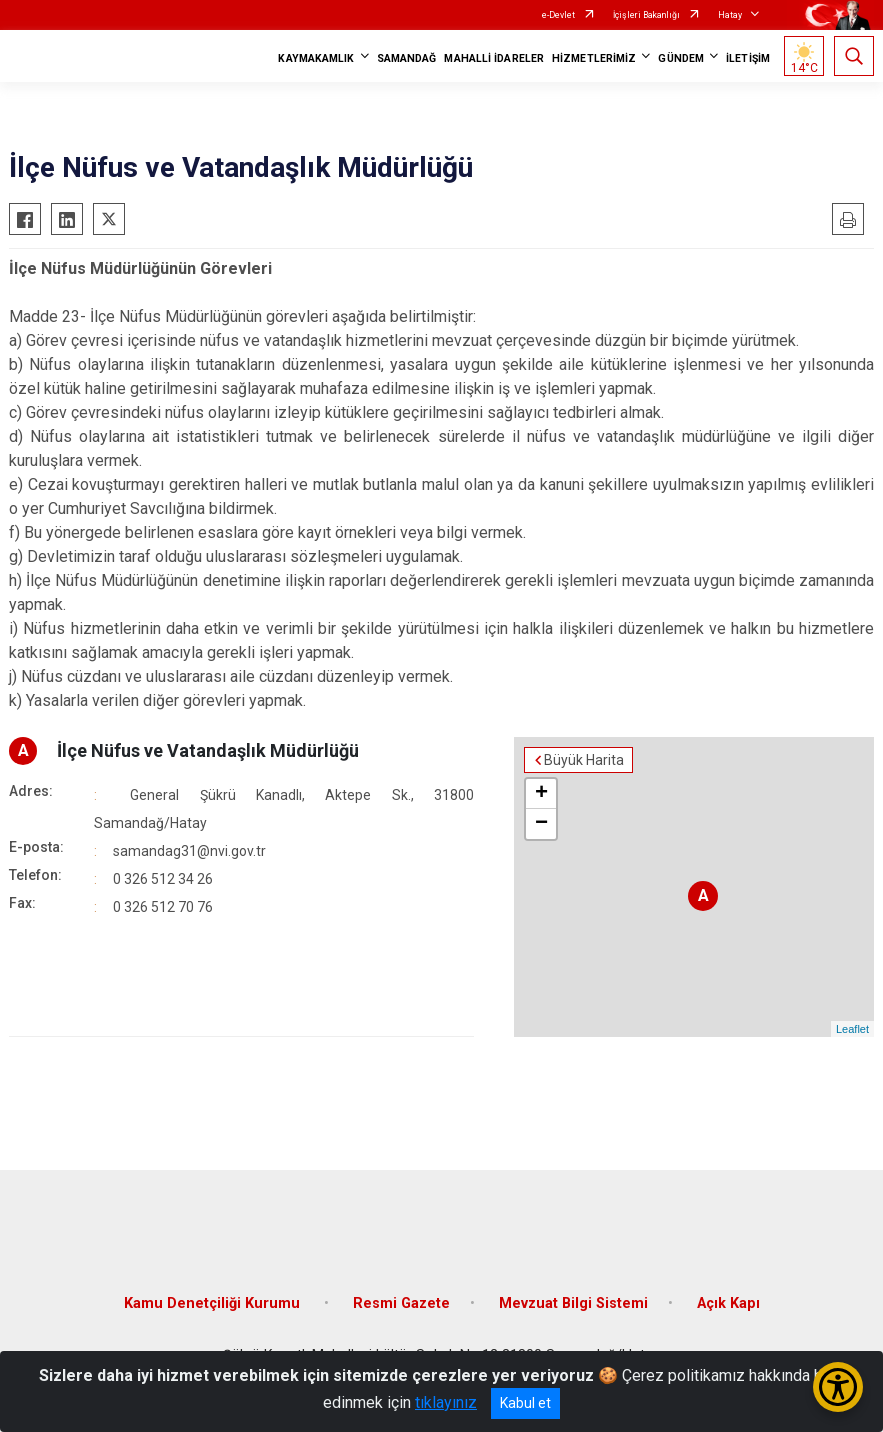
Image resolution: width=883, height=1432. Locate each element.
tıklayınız (446, 1402)
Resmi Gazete (401, 1303)
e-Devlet (558, 15)
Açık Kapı (728, 1303)
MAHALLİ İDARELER (494, 58)
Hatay (730, 15)
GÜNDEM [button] (681, 58)
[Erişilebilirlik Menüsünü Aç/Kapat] (838, 1387)
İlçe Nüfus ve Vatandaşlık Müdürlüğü (208, 750)
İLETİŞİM (748, 58)
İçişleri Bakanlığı (646, 15)
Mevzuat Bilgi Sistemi (573, 1303)
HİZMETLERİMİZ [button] (594, 58)
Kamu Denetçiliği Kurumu (214, 1303)
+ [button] (541, 794)
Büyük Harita (584, 760)
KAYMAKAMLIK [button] (316, 58)
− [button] (541, 824)
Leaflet (852, 1029)
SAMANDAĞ (407, 58)
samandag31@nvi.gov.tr (189, 851)
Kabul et (525, 1403)
